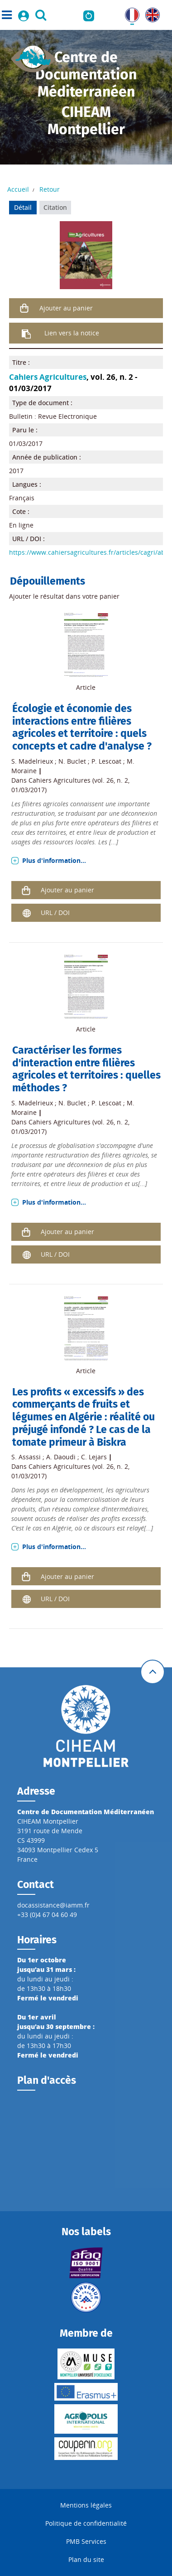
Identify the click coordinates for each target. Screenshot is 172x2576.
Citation (55, 207)
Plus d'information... (54, 860)
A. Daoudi (61, 1457)
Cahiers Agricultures (47, 377)
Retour (49, 189)
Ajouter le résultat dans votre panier (64, 596)
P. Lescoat (106, 761)
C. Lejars (94, 1457)
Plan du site (86, 2559)
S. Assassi (26, 1457)
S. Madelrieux (32, 761)
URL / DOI (55, 912)
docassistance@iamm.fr (53, 1905)
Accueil (18, 189)
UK (149, 12)
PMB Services (86, 2541)
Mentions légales (86, 2505)
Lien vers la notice (71, 333)
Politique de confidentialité (86, 2523)
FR (128, 12)
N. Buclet (72, 761)
